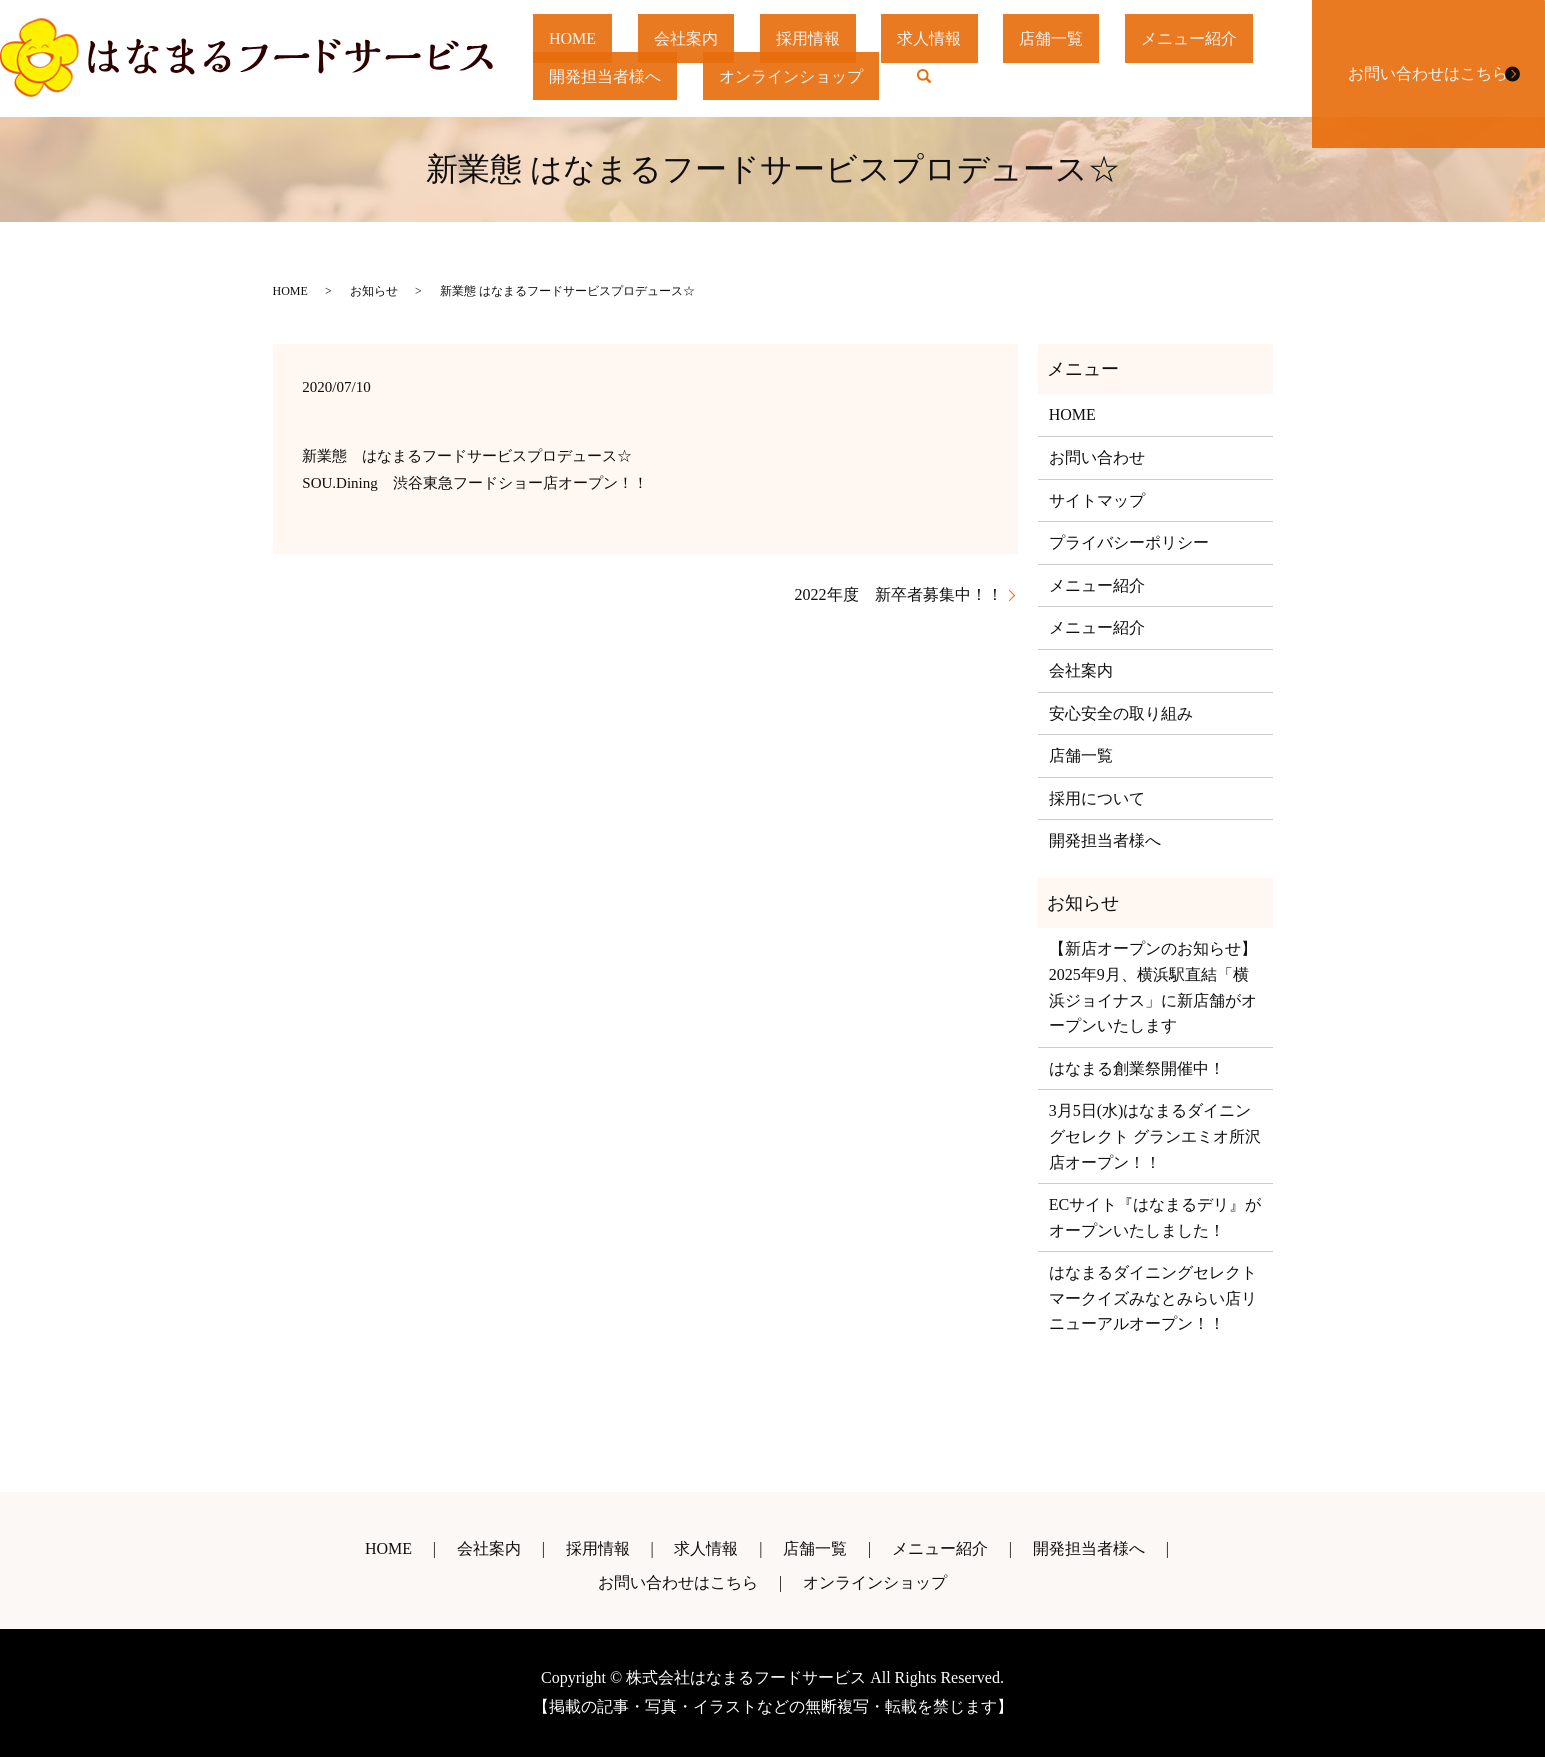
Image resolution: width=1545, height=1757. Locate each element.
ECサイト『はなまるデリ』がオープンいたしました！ (1155, 1217)
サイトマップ (1097, 500)
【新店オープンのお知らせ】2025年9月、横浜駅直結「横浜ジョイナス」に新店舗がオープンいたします (1153, 987)
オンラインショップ (800, 74)
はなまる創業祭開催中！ (1137, 1068)
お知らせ (374, 291)
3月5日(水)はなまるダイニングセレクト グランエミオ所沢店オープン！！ (1155, 1136)
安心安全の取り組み (1121, 713)
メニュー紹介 (1227, 38)
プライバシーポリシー (1129, 542)
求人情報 (955, 38)
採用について (1097, 798)
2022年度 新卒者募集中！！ (899, 594)
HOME (577, 38)
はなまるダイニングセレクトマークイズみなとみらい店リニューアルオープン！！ (1153, 1298)
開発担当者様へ (608, 74)
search (945, 81)
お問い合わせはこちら (1424, 58)
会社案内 (699, 38)
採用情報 (827, 38)
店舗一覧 (1083, 38)
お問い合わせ (1097, 457)
